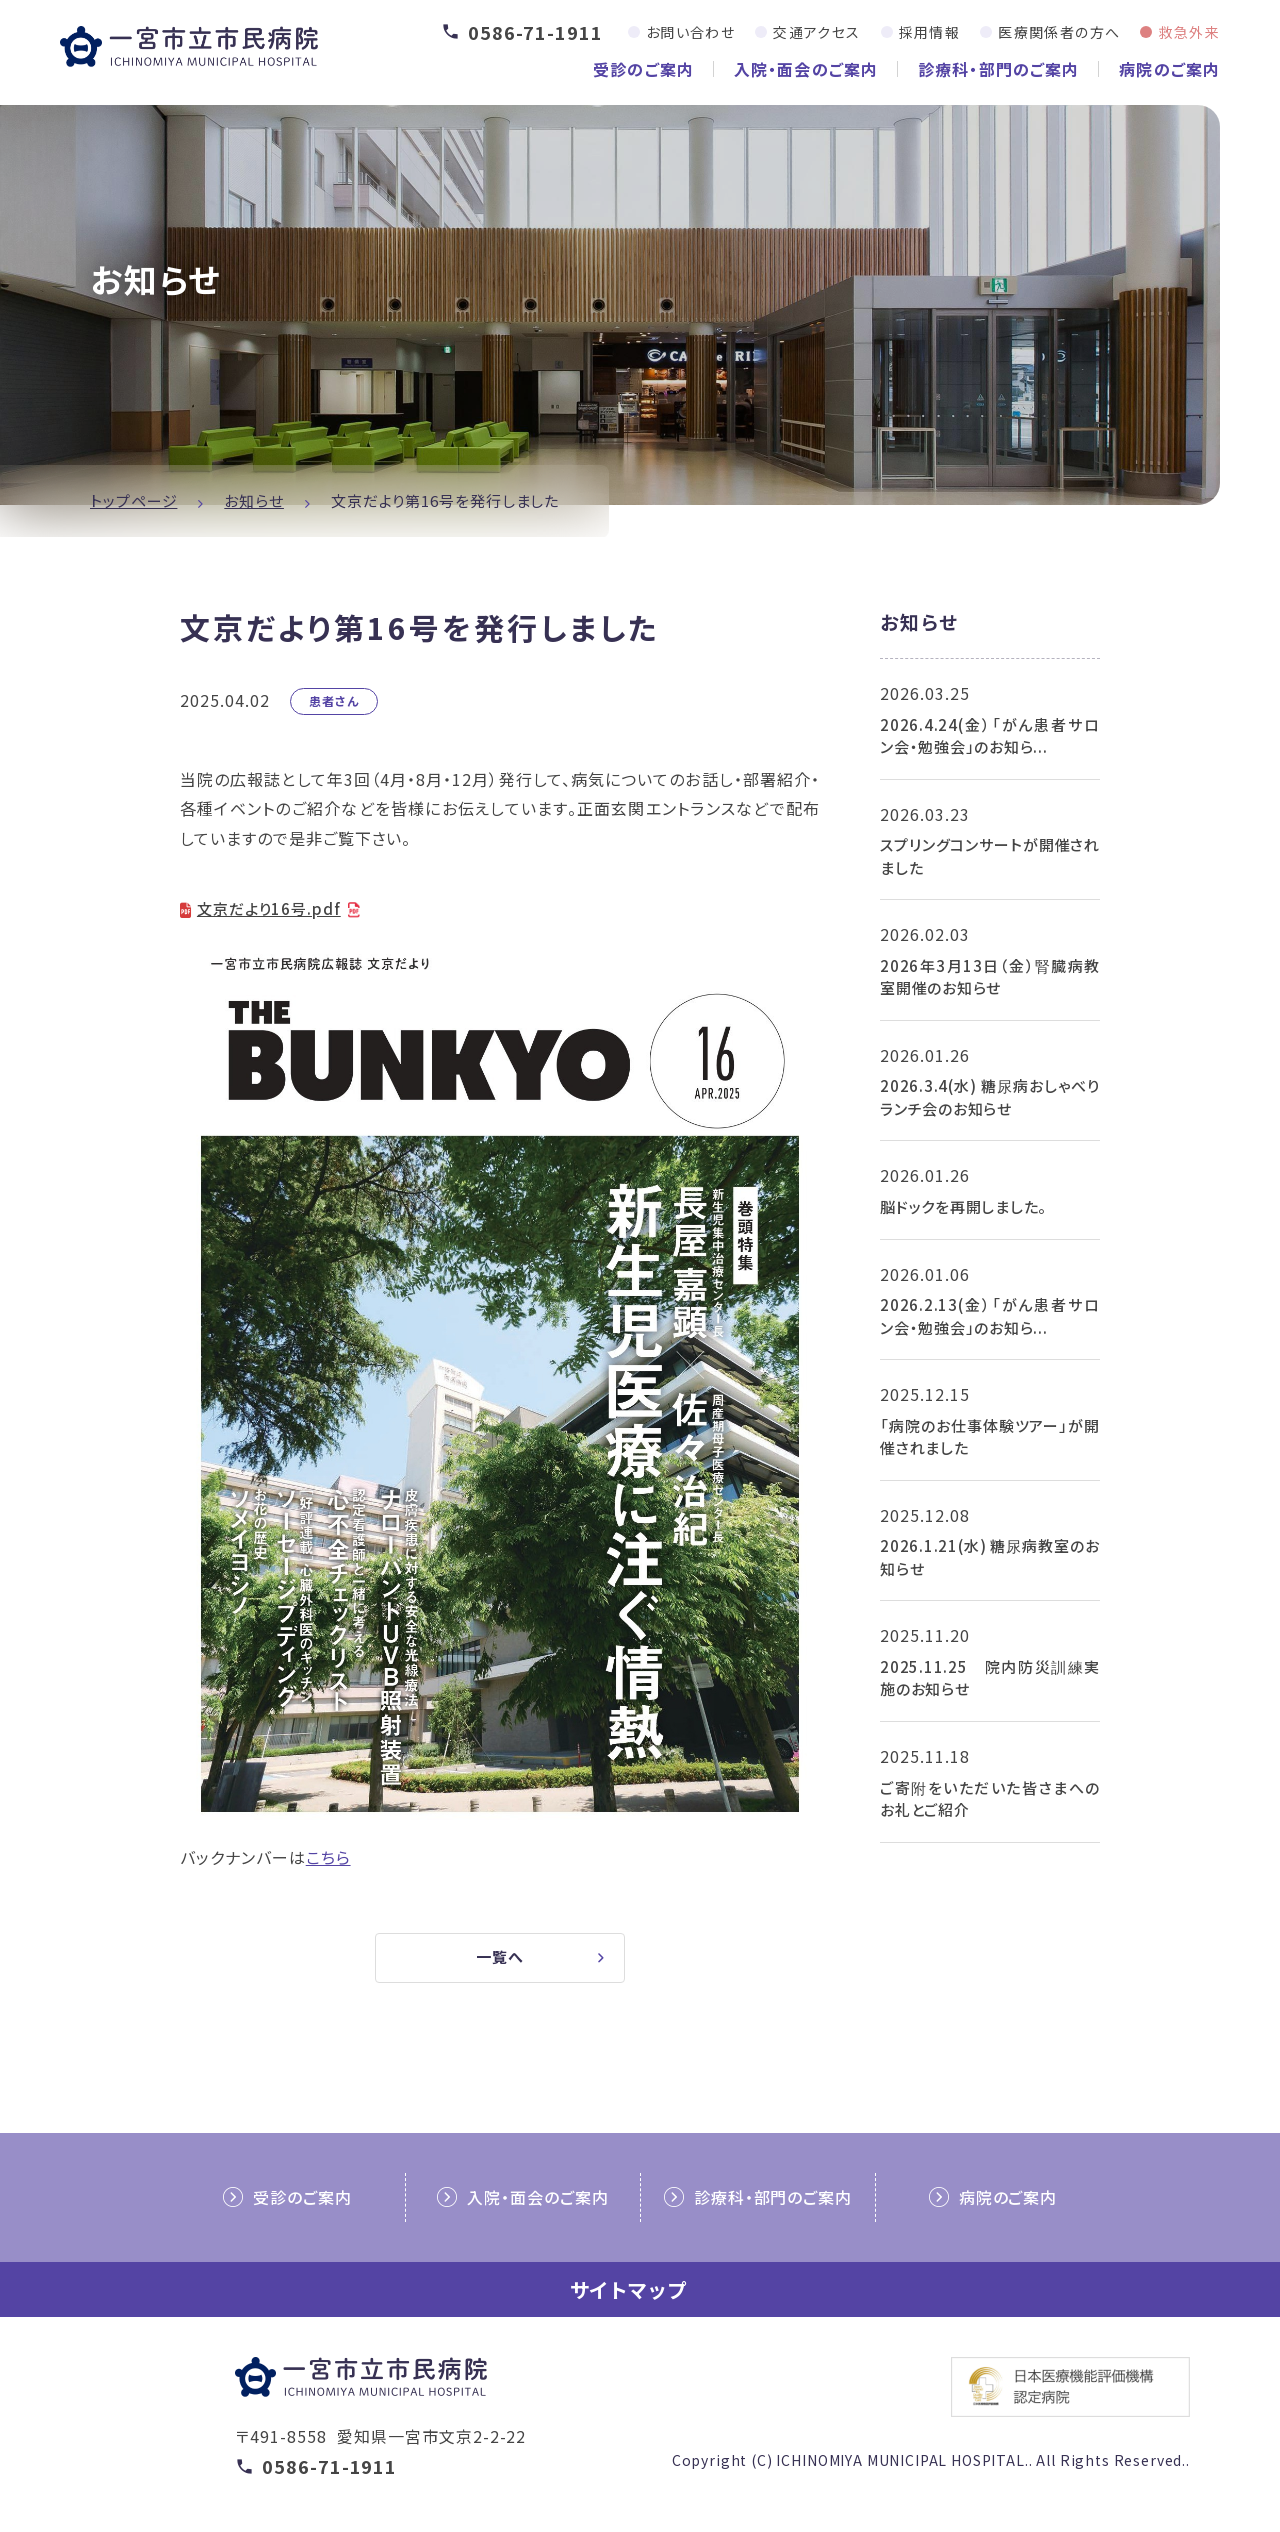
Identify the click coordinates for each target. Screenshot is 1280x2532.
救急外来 (1189, 32)
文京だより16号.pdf (273, 908)
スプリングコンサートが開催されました (990, 856)
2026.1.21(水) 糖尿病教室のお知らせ (990, 1557)
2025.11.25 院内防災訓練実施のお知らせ (990, 1678)
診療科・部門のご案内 (998, 69)
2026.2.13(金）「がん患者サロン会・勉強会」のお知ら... (990, 1316)
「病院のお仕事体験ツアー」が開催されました (990, 1437)
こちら (328, 1859)
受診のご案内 (643, 69)
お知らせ (254, 500)
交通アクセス (816, 32)
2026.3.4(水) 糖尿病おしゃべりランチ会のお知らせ (990, 1097)
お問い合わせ (690, 32)
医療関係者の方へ (1059, 32)
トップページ (133, 500)
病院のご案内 (1169, 69)
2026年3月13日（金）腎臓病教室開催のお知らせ (990, 977)
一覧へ (500, 1960)
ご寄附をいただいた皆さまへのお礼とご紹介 (990, 1799)
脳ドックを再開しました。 (963, 1206)
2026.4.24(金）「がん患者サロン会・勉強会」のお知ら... (990, 736)
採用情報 (930, 32)
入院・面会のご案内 (806, 69)
